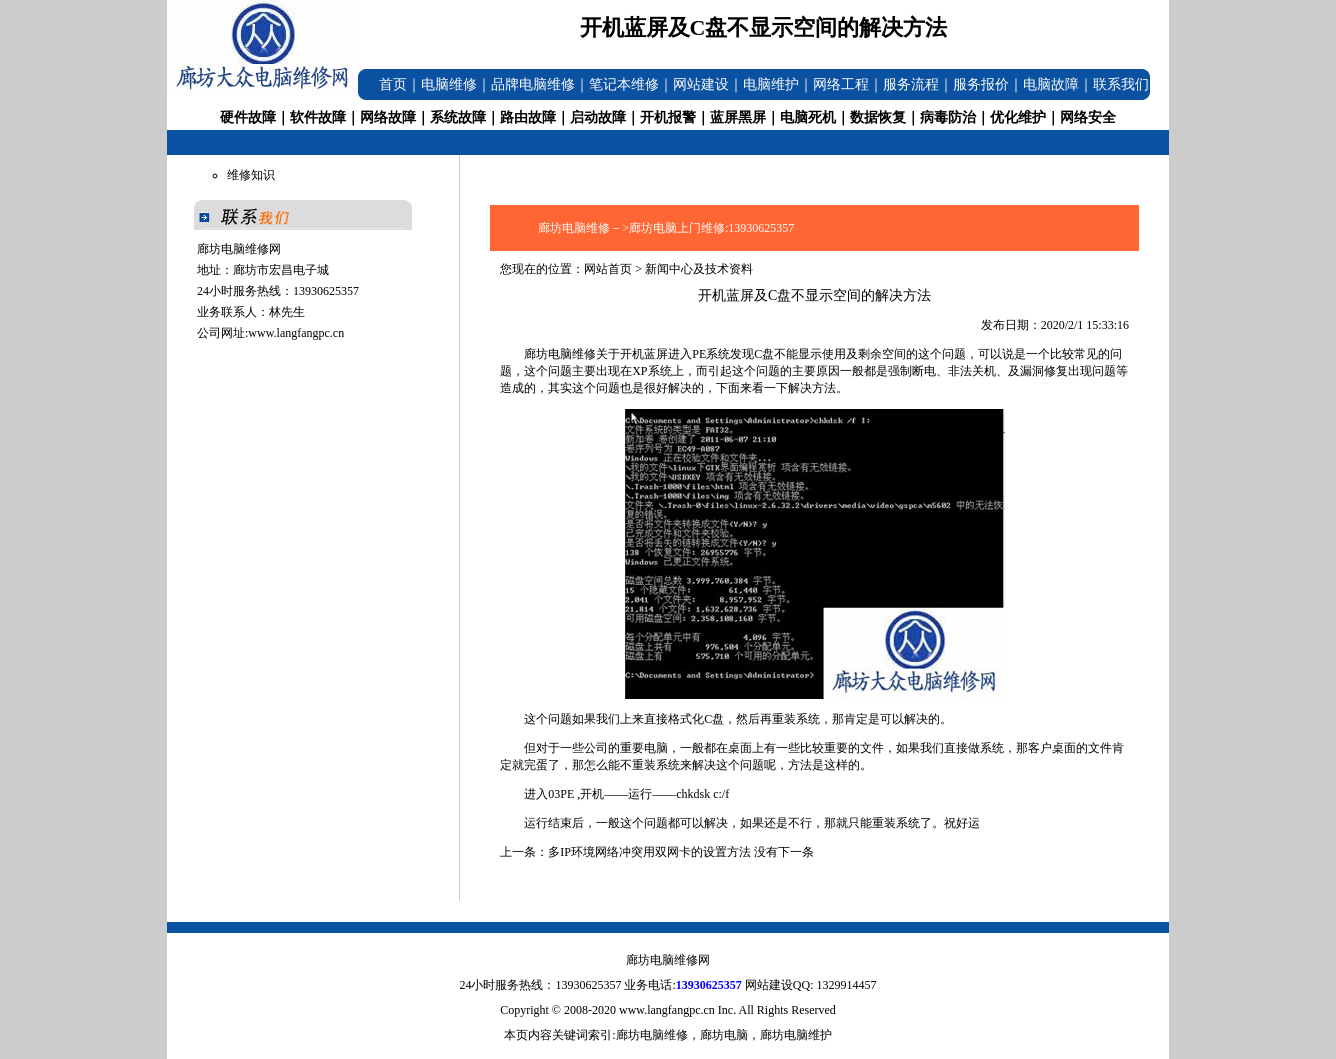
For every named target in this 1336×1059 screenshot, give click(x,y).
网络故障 (388, 117)
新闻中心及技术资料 (699, 269)
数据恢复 (878, 117)
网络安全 (1088, 117)
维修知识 (251, 175)
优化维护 (1018, 117)
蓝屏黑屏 (738, 117)
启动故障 (598, 117)
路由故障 (528, 117)
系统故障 (458, 117)
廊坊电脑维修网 (668, 960)
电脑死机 (808, 117)
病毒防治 (948, 117)
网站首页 (608, 269)
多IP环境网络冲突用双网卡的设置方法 (649, 852)
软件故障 (318, 117)
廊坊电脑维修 (560, 354)
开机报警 (668, 117)
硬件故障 (248, 117)
